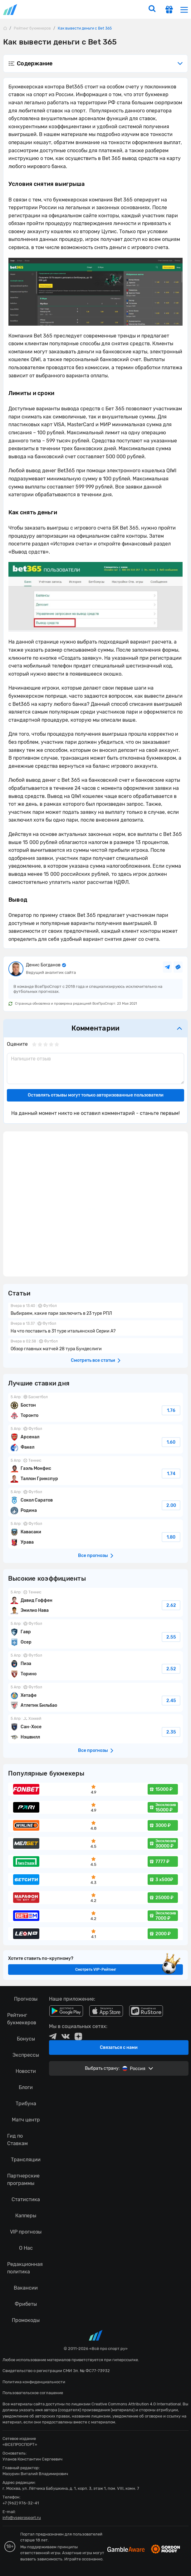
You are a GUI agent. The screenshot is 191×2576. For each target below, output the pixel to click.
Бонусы (26, 2039)
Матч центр (26, 2120)
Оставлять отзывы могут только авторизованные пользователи (96, 1095)
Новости (26, 2071)
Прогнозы (25, 1999)
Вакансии (26, 2288)
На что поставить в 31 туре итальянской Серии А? (95, 1328)
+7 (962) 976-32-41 (20, 2503)
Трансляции (26, 2160)
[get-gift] (169, 10)
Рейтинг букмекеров (21, 2019)
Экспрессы (25, 2055)
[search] (152, 9)
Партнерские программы (23, 2179)
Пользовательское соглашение (32, 2392)
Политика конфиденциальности (33, 2382)
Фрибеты (26, 2304)
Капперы (25, 2216)
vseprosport (10, 9)
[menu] (184, 9)
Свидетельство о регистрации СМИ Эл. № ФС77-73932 (56, 2370)
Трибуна (26, 2104)
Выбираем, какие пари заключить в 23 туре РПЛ (95, 1310)
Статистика (26, 2199)
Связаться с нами (119, 2047)
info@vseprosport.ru (21, 2517)
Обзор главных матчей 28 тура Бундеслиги (95, 1345)
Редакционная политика (25, 2268)
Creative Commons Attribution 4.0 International (136, 2404)
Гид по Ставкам (17, 2139)
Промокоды (26, 2320)
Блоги (26, 2087)
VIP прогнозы (26, 2232)
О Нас (26, 2248)
